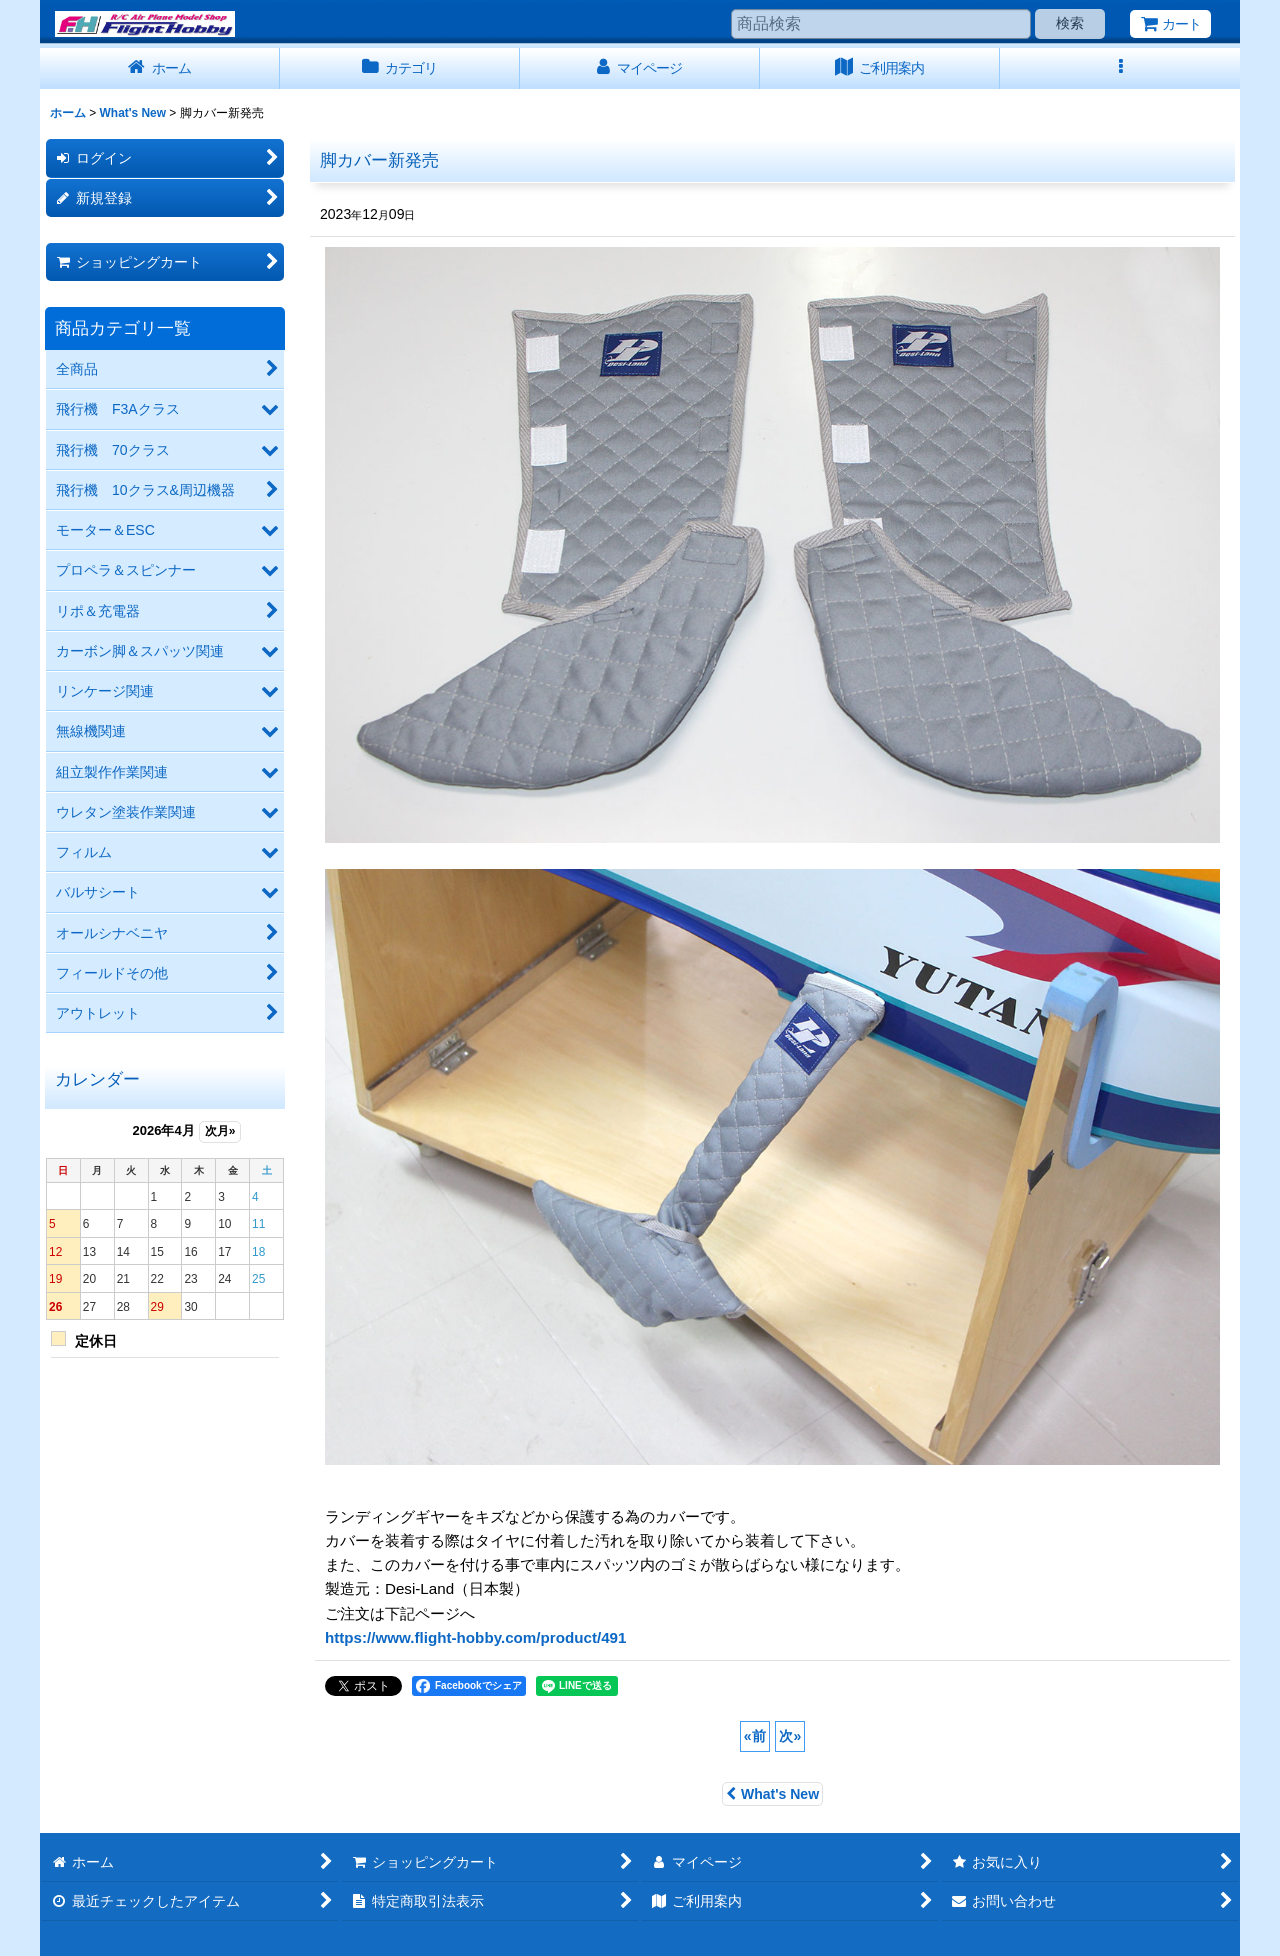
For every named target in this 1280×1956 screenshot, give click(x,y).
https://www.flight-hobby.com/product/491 (475, 1637)
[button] (1120, 68)
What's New (772, 1794)
